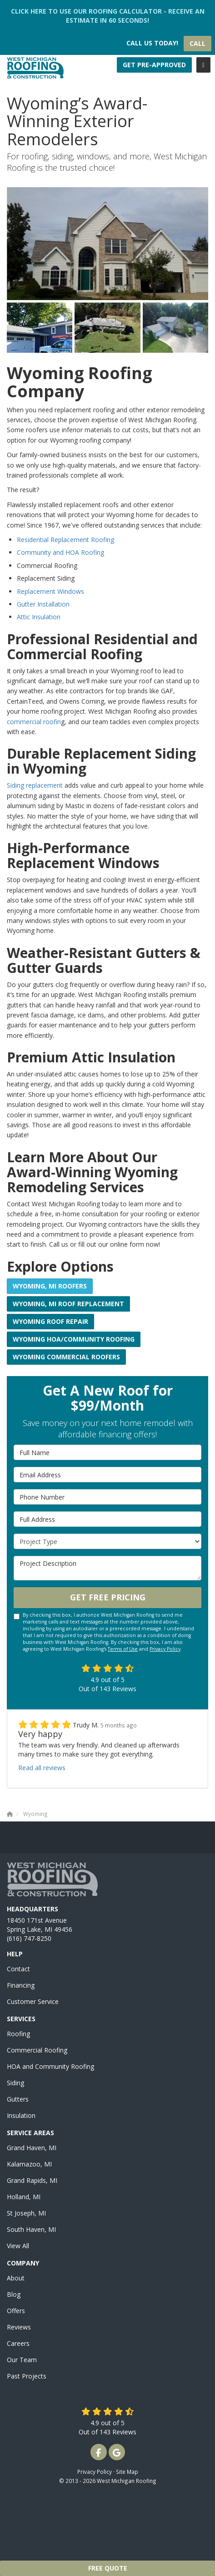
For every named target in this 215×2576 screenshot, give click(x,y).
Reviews (19, 2327)
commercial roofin (34, 721)
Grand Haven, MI (31, 2147)
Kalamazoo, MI (29, 2164)
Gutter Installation (43, 604)
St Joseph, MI (26, 2213)
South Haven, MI (31, 2229)
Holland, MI (23, 2196)
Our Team (22, 2359)
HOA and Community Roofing (50, 2066)
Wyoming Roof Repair (50, 1321)
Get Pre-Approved (154, 64)
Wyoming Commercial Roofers (66, 1356)
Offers (16, 2310)
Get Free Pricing (107, 1597)
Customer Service (33, 2001)
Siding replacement (35, 785)
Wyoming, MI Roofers (50, 1286)
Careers (18, 2343)
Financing (21, 1985)
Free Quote (107, 2568)
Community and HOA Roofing (60, 552)
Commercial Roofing (37, 2050)
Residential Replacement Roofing (65, 539)
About (16, 2278)
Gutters (18, 2099)
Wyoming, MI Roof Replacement (68, 1303)
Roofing (18, 2033)
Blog (13, 2294)
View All (18, 2245)
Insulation (21, 2115)
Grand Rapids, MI (32, 2180)
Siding (15, 2082)
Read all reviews (41, 1767)
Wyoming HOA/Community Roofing (74, 1339)
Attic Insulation (38, 616)
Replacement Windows (50, 591)
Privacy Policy (165, 1649)
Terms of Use (123, 1649)
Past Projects (26, 2376)
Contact (18, 1968)
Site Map (127, 2471)
